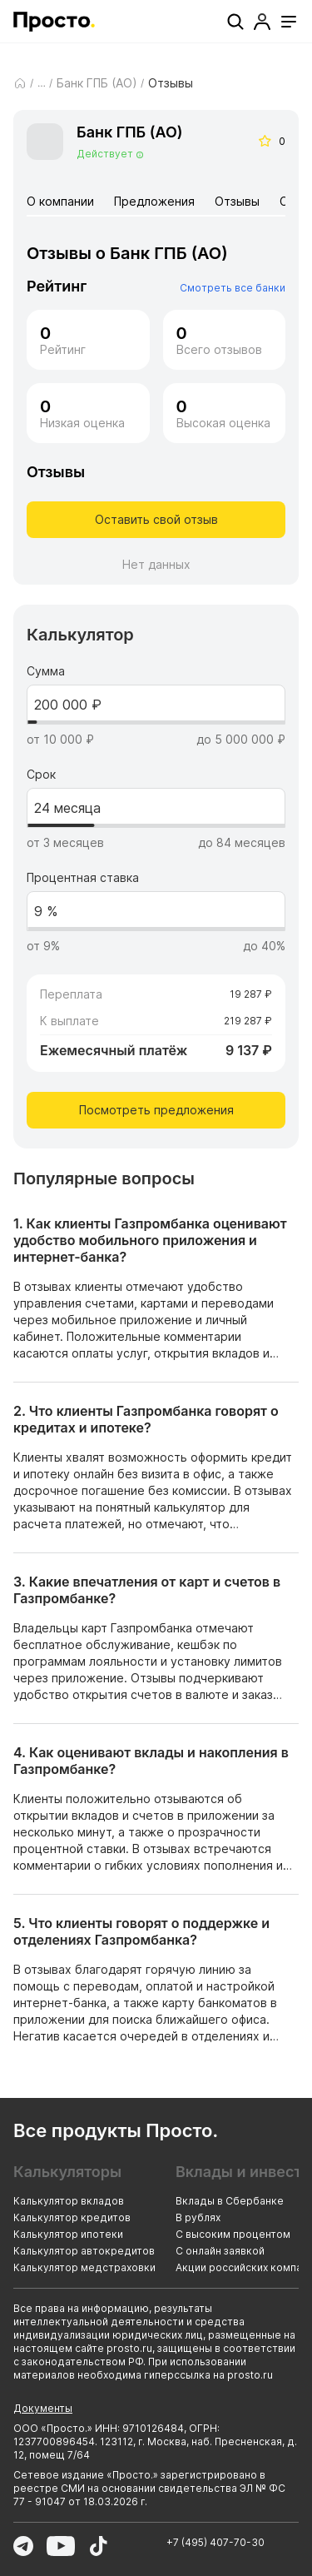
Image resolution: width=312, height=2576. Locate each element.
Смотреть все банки (232, 288)
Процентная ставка (83, 877)
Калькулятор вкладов (68, 2201)
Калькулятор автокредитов (84, 2251)
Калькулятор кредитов (72, 2217)
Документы (42, 2408)
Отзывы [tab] (237, 201)
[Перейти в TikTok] (98, 2546)
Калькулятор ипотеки (68, 2234)
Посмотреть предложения (156, 1110)
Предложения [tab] (154, 201)
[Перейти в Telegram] (23, 2546)
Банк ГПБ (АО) (97, 83)
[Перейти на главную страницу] (54, 21)
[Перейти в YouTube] (61, 2546)
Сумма (46, 671)
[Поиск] (235, 22)
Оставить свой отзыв (156, 519)
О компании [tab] (60, 201)
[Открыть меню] (289, 22)
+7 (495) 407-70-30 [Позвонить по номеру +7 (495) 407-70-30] (215, 2542)
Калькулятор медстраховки (84, 2267)
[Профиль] (262, 22)
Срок (41, 774)
